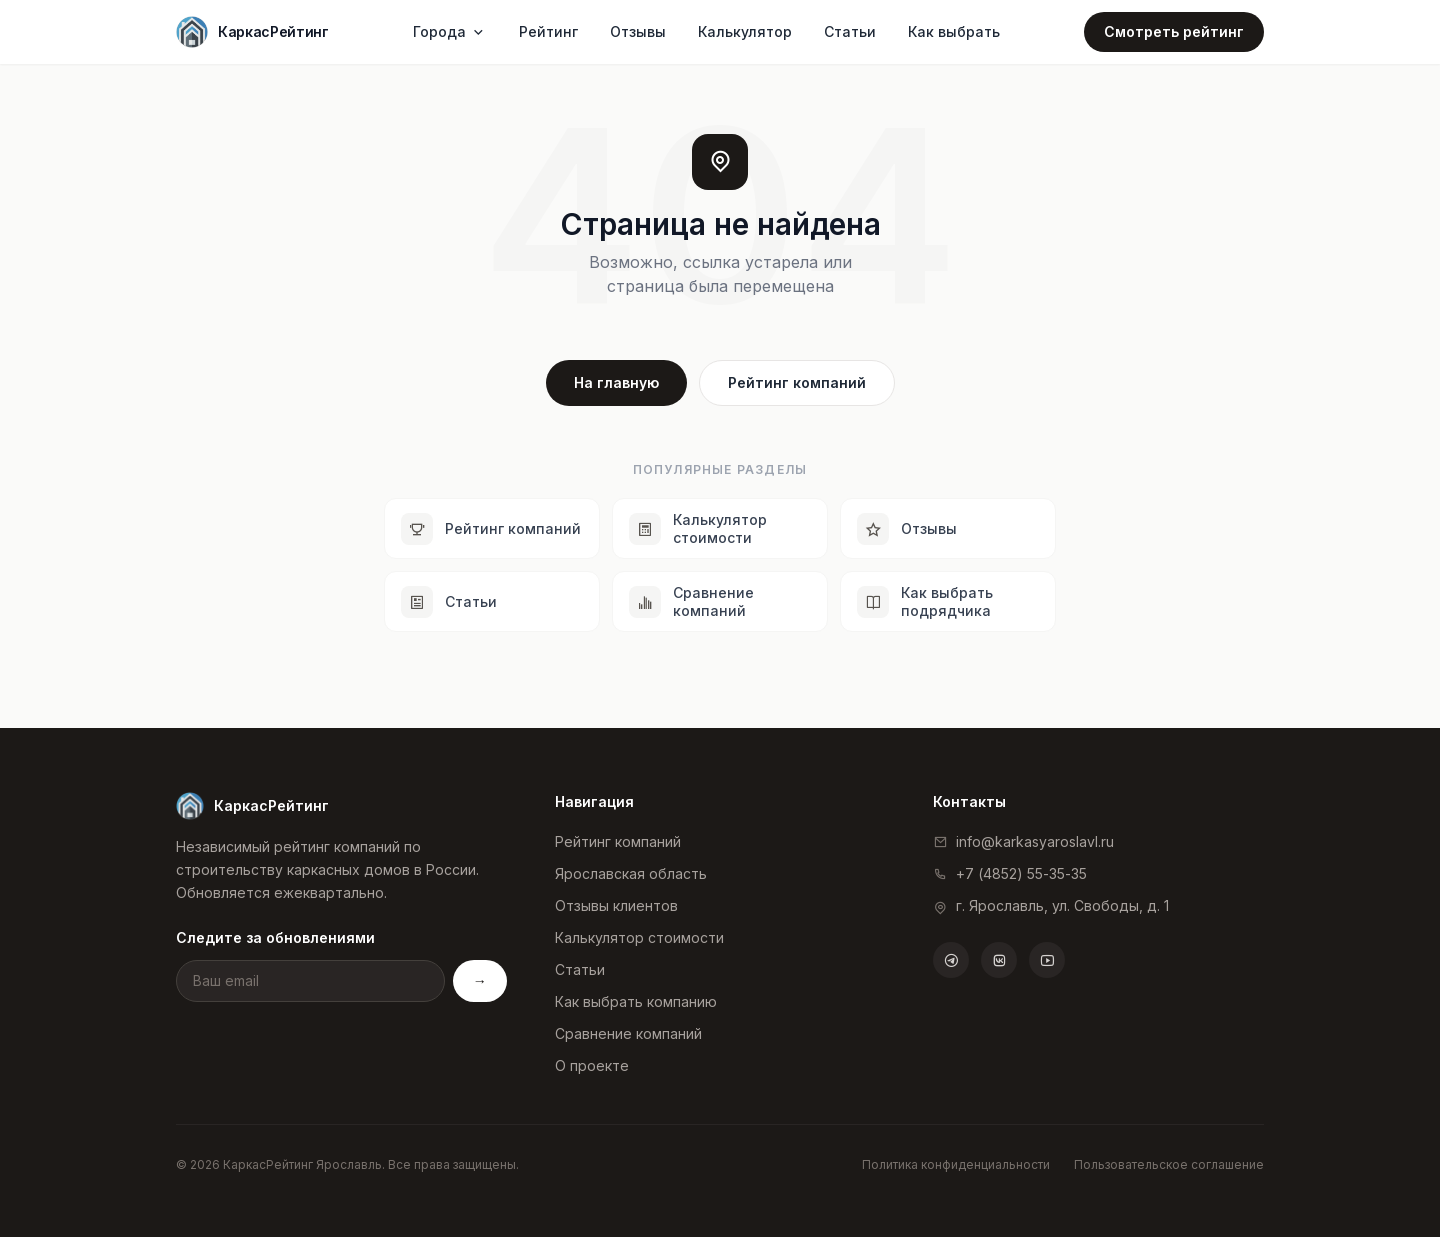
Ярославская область (631, 873)
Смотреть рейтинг (1174, 31)
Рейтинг (548, 31)
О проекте (592, 1065)
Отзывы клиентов (616, 905)
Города (450, 32)
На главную (616, 382)
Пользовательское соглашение (1169, 1164)
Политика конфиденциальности (956, 1164)
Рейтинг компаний (797, 382)
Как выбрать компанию (636, 1001)
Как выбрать (954, 31)
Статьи (850, 31)
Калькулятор (745, 31)
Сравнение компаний (628, 1033)
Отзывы (638, 31)
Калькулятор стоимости (639, 937)
